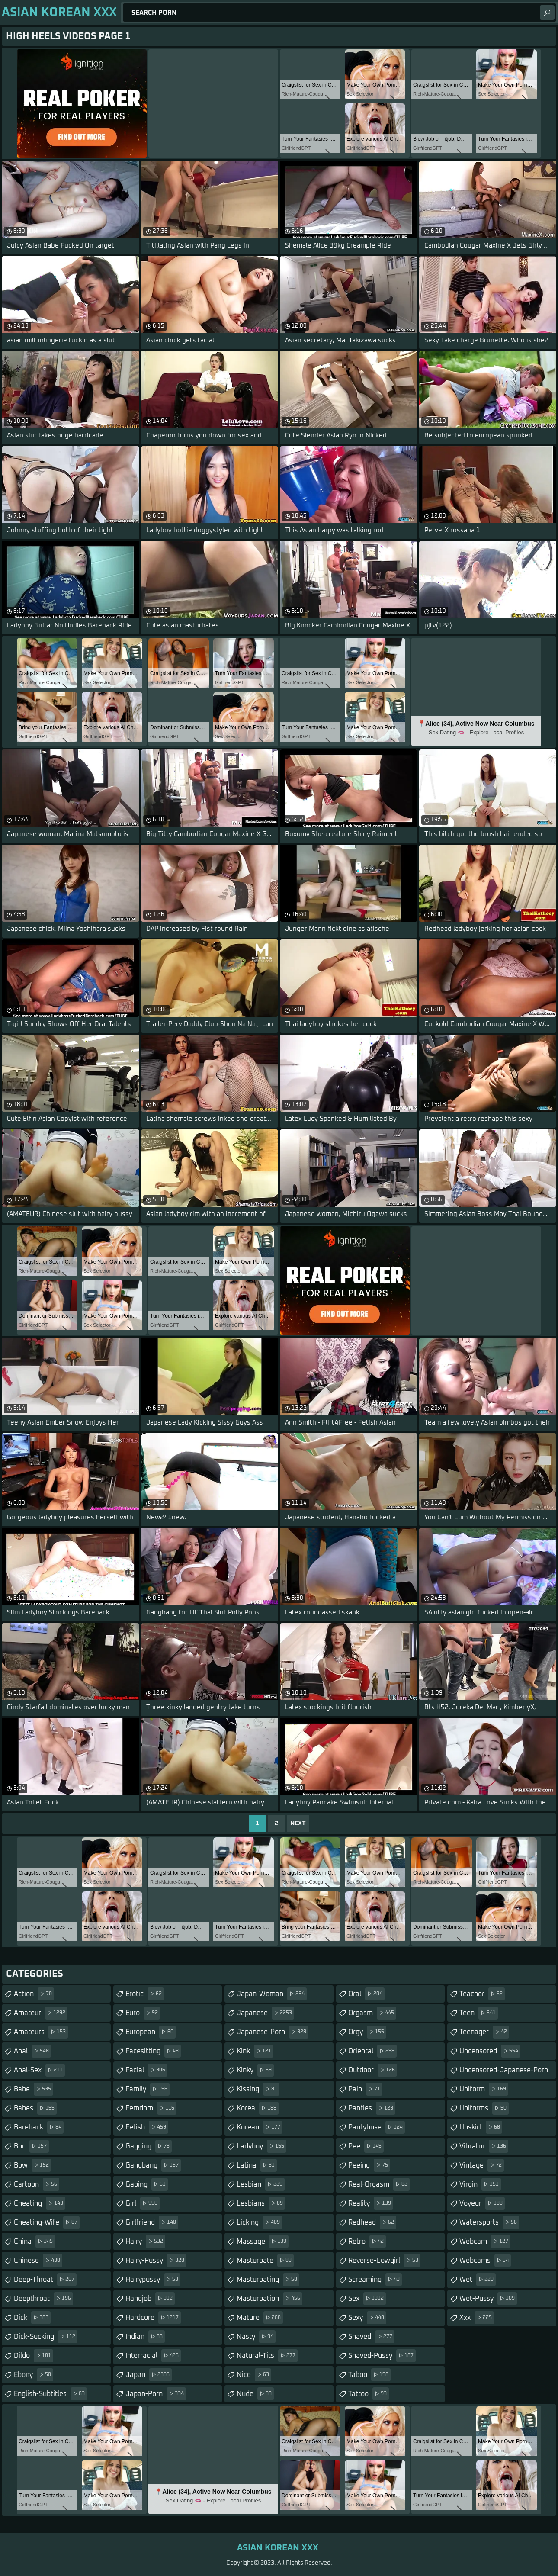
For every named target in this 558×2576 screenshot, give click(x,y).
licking (259, 2222)
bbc (31, 2146)
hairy (145, 2241)
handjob (150, 2298)
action (34, 1993)
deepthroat (43, 2298)
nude (255, 2393)
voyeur (482, 2203)
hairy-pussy (155, 2260)
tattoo (368, 2393)
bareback (39, 2127)
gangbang (153, 2165)
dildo (33, 2355)
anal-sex (39, 2070)
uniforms (484, 2108)
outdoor (372, 2070)
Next (298, 1823)
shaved (371, 2336)
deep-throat (45, 2279)
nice (254, 2374)
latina (257, 2165)
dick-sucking (45, 2336)
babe (33, 2089)
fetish (146, 2127)
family (147, 2089)
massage (263, 2241)
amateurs (41, 2032)
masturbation (269, 2298)
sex (367, 2298)
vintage (481, 2165)
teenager (484, 2032)
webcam (484, 2241)
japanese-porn (272, 2032)
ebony (33, 2374)
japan (148, 2374)
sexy (367, 2317)
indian (145, 2336)
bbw (32, 2165)
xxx (476, 2317)
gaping (146, 2184)
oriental (372, 2051)
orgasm (372, 2013)
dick (32, 2317)
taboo (369, 2374)
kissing (258, 2089)
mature (260, 2317)
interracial (153, 2355)
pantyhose (376, 2127)
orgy (367, 2032)
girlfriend (151, 2222)
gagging (148, 2146)
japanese (265, 2013)
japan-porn (155, 2393)
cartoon (36, 2184)
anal (32, 2051)
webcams (485, 2260)
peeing (369, 2165)
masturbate (265, 2260)
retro (367, 2241)
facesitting (153, 2051)
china (34, 2241)
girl (142, 2203)
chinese (38, 2260)
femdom (150, 2108)
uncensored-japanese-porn (503, 2073)
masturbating (268, 2279)
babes (35, 2108)
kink (255, 2051)
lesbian (261, 2184)
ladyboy (261, 2146)
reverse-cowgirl (384, 2260)
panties (371, 2108)
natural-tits (267, 2355)
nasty (256, 2336)
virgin (480, 2184)
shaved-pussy (382, 2355)
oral (366, 1993)
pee (366, 2146)
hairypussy (152, 2279)
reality (370, 2203)
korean (259, 2127)
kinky (255, 2070)
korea (258, 2108)
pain (365, 2089)
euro (142, 2013)
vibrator (483, 2146)
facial (146, 2070)
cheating (39, 2203)
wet (477, 2279)
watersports (489, 2222)
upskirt (480, 2127)
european (150, 2032)
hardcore (153, 2317)
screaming (375, 2279)
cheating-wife (47, 2222)
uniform (483, 2089)
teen (478, 2013)
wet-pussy (488, 2298)
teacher (482, 1993)
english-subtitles (50, 2393)
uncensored (489, 2051)
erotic (144, 1993)
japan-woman (272, 1993)
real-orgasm (379, 2184)
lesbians (261, 2203)
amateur (40, 2013)
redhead (372, 2222)
